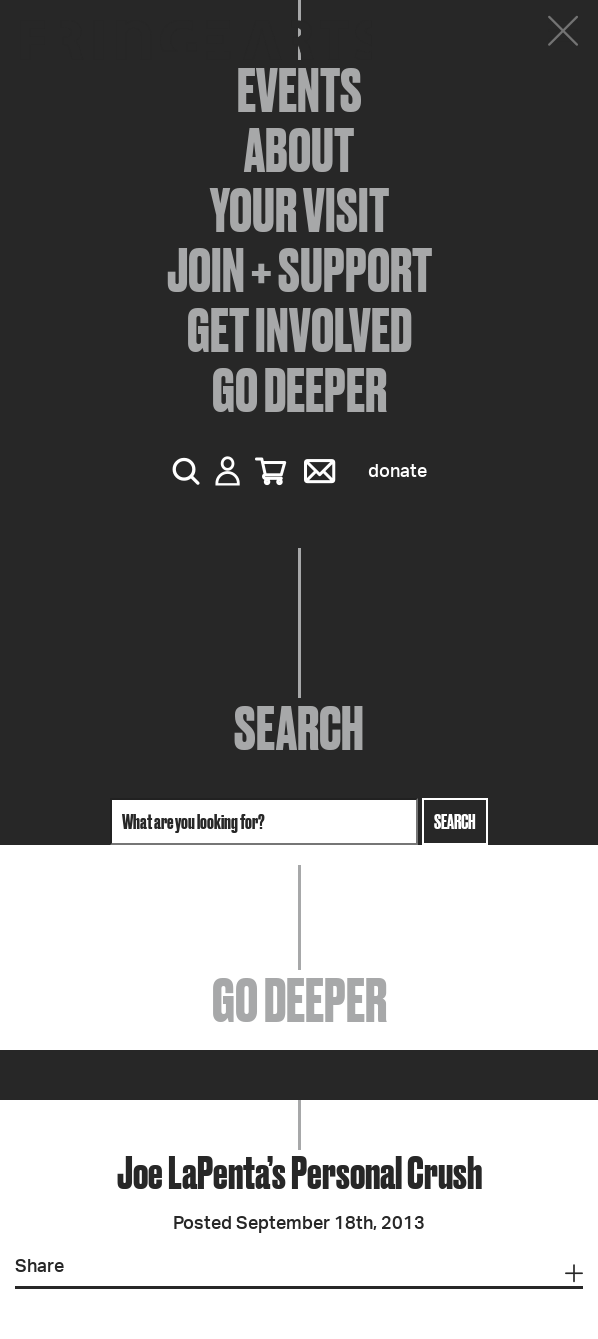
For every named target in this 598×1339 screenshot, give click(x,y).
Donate (397, 472)
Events (299, 90)
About (299, 150)
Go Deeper (299, 390)
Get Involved (299, 330)
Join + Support (299, 270)
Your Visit (299, 210)
